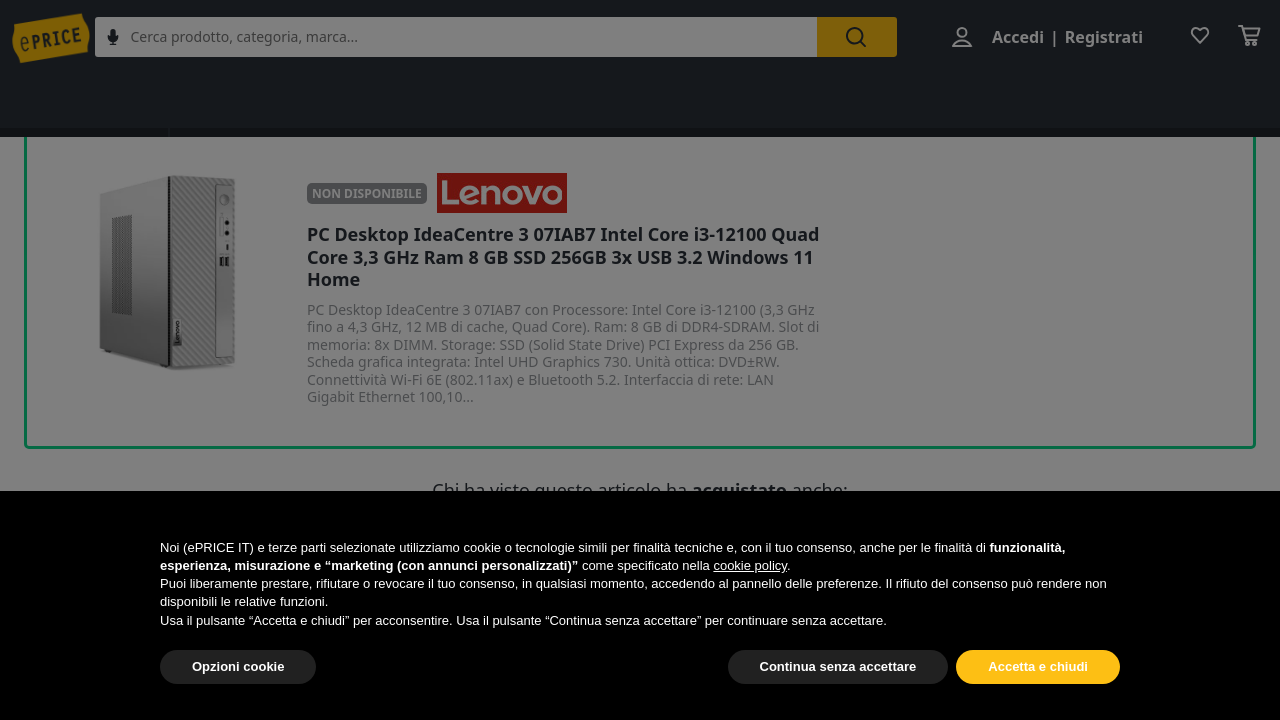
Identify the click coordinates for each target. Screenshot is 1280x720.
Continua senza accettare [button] (838, 666)
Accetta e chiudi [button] (1038, 666)
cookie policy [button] (749, 565)
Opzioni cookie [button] (238, 666)
